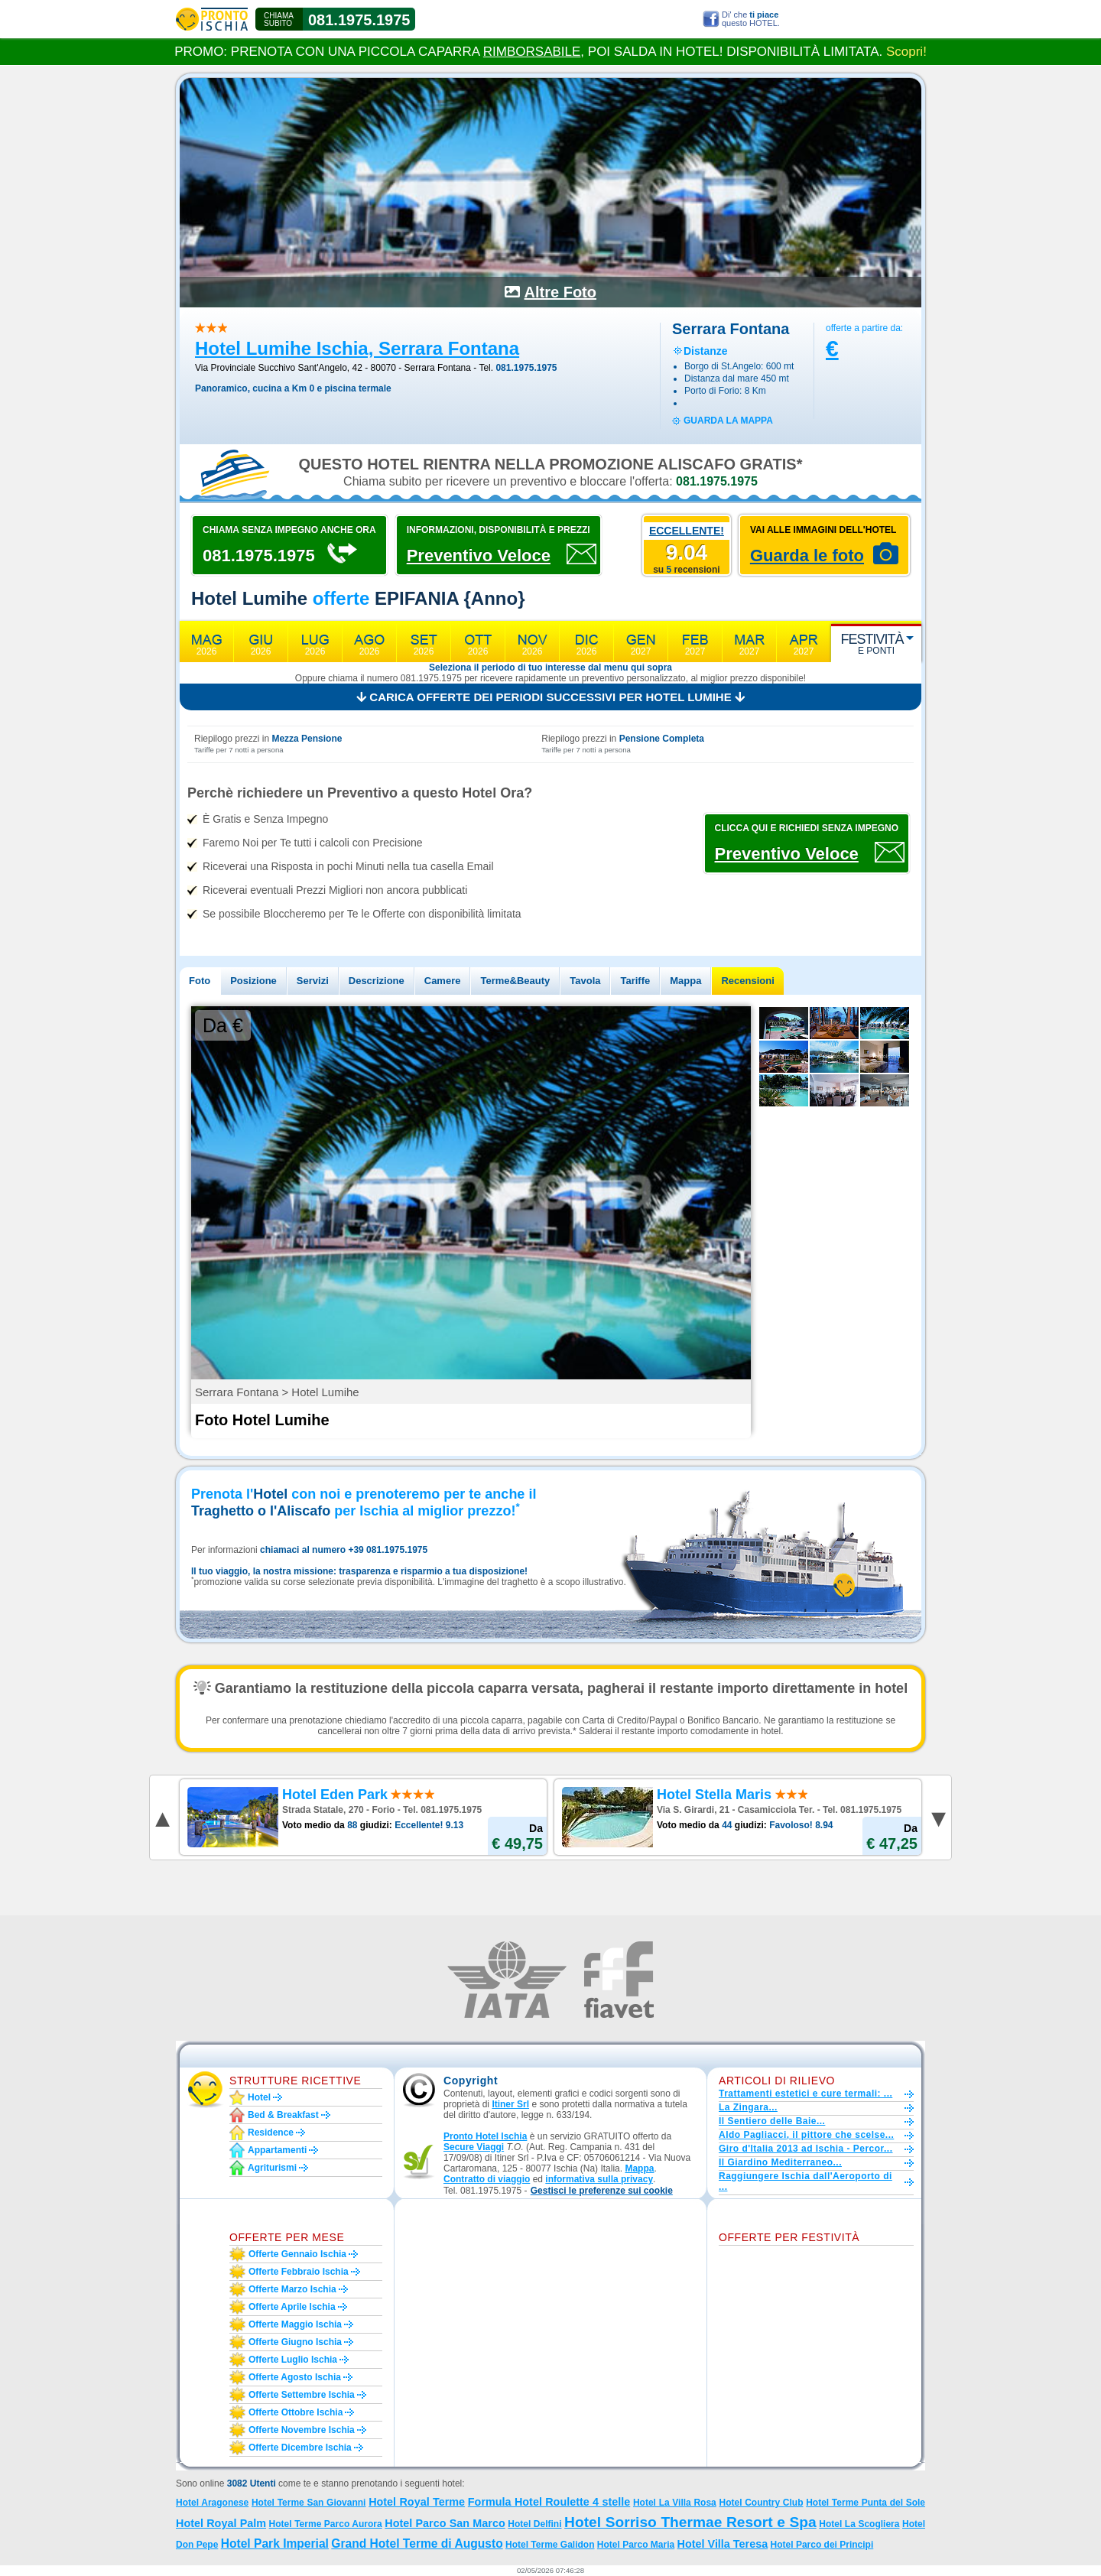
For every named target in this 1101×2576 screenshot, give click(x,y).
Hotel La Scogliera (859, 2524)
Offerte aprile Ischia (292, 2307)
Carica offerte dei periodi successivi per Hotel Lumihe (550, 696)
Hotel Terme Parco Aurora (325, 2524)
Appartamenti (277, 2150)
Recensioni (747, 980)
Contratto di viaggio (486, 2179)
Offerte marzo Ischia (292, 2289)
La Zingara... (748, 2107)
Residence (271, 2132)
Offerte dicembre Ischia (300, 2447)
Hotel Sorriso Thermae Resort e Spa (690, 2522)
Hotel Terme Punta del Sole (865, 2502)
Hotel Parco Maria (635, 2544)
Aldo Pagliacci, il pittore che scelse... (806, 2134)
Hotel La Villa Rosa (674, 2502)
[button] (602, 2191)
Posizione (253, 980)
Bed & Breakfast (283, 2115)
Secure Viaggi (473, 2147)
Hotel (259, 2097)
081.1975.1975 (359, 19)
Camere (442, 980)
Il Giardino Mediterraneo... (780, 2162)
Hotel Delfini (534, 2524)
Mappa (685, 980)
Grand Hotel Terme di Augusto (416, 2543)
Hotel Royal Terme (417, 2502)
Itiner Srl (510, 2104)
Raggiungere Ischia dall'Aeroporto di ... (805, 2181)
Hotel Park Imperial (275, 2543)
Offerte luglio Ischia (292, 2359)
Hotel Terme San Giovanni (309, 2502)
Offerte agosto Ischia (294, 2377)
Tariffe (635, 980)
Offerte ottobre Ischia (295, 2412)
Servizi (313, 980)
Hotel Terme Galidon (549, 2544)
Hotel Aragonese (212, 2502)
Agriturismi (272, 2167)
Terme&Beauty (515, 980)
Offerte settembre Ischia (301, 2394)
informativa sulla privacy (599, 2179)
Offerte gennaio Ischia (297, 2254)
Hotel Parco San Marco (445, 2523)
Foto (199, 980)
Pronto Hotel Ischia (485, 2136)
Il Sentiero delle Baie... (772, 2121)
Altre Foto (560, 292)
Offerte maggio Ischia (295, 2324)
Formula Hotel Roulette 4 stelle (549, 2502)
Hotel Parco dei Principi (822, 2544)
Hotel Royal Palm (221, 2523)
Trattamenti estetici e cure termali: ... (805, 2093)
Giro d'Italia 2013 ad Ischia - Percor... (805, 2148)
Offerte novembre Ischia (301, 2430)
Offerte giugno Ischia (295, 2342)
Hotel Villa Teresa (722, 2544)
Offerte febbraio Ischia (298, 2271)
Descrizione (376, 980)
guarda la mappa (728, 420)
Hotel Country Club (761, 2502)
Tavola (585, 980)
